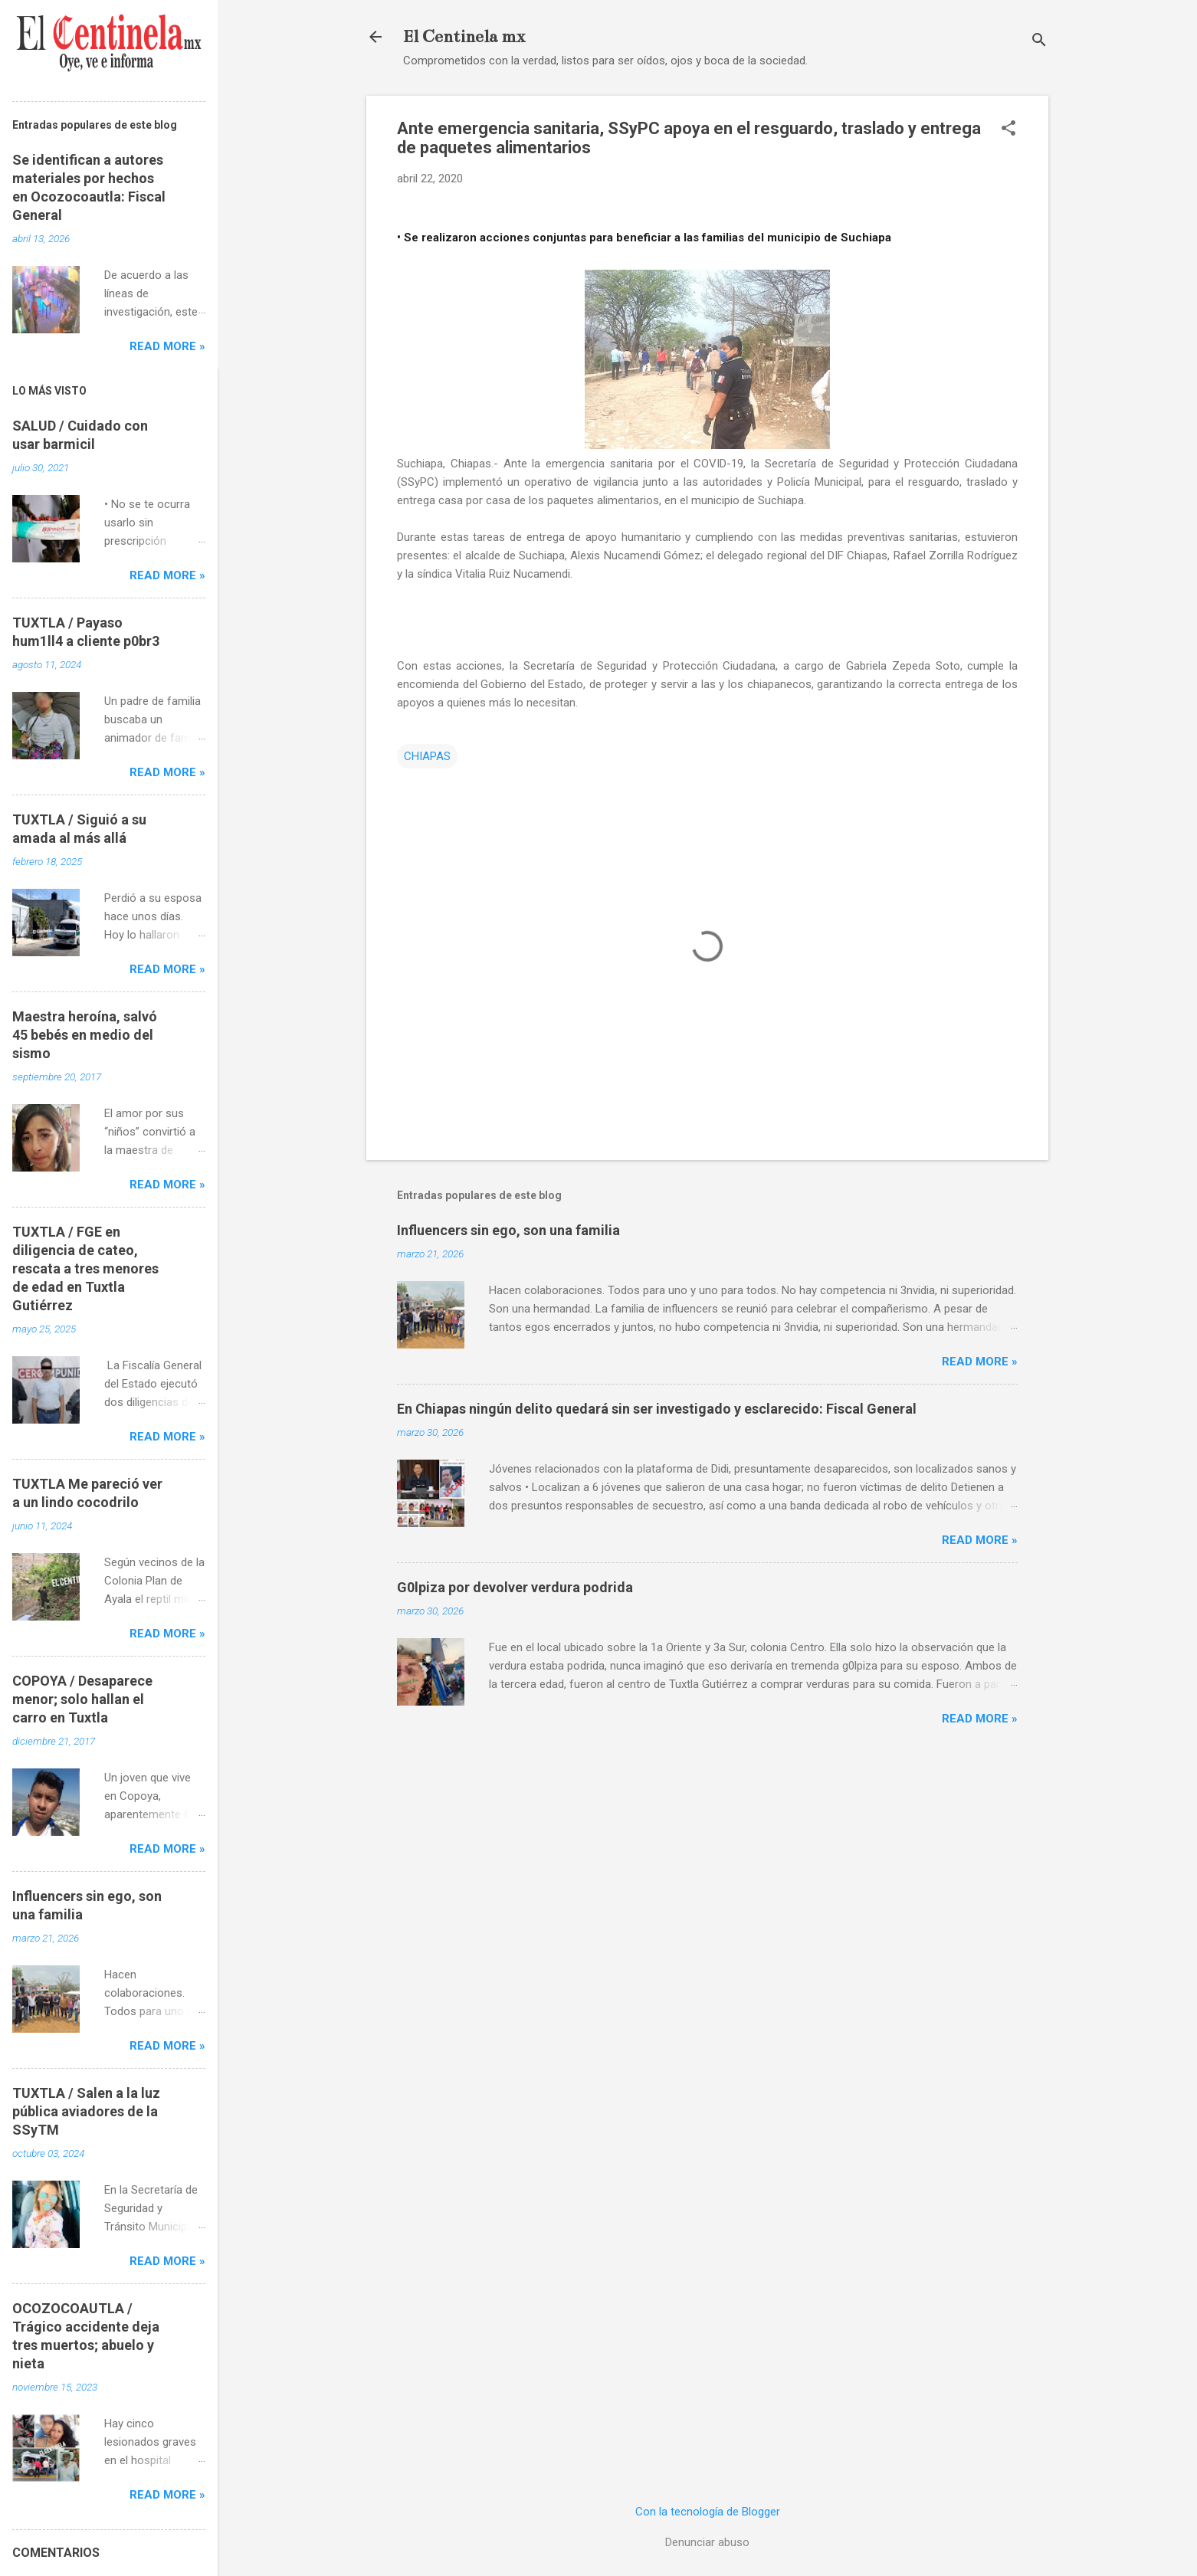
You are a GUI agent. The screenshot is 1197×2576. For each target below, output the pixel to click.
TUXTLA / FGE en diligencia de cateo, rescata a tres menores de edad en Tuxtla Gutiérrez (85, 1268)
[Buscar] (1039, 41)
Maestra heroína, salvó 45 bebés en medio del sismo (84, 1034)
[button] (1008, 129)
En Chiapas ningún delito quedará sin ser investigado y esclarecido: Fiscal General (657, 1409)
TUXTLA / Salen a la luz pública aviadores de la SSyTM (86, 2111)
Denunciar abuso (707, 2542)
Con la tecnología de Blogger (707, 2512)
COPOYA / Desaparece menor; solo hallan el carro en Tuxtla (82, 1699)
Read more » (980, 1361)
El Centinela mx (464, 36)
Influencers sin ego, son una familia (508, 1230)
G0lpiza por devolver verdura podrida (515, 1587)
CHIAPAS (427, 756)
